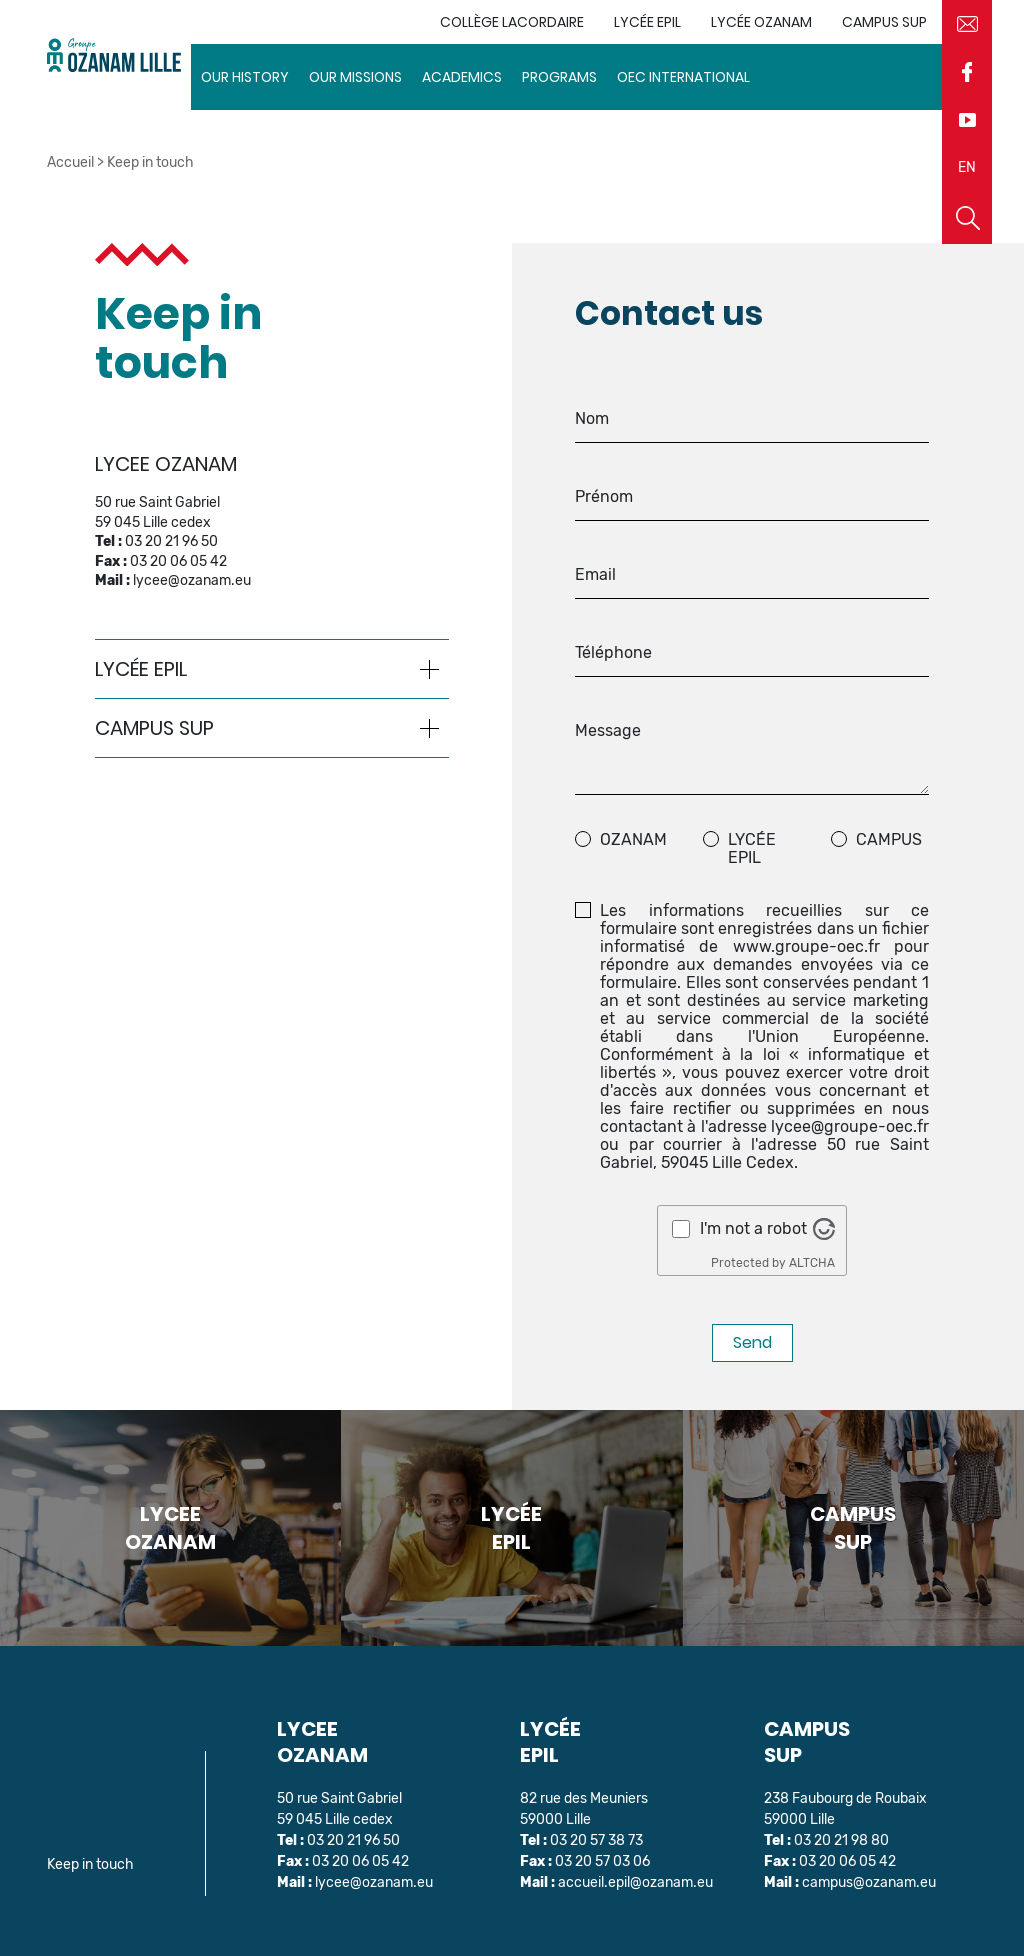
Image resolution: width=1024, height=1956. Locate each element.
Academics (462, 77)
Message (608, 731)
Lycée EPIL (647, 22)
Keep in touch (90, 1864)
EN (967, 167)
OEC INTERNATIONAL (683, 77)
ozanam (633, 840)
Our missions (355, 77)
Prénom (604, 497)
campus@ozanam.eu (869, 1882)
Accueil (70, 162)
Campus (889, 840)
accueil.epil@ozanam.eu (635, 1882)
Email (595, 575)
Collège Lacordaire (512, 22)
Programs (559, 77)
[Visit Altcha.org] (824, 1228)
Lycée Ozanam (761, 22)
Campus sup (884, 22)
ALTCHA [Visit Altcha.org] (812, 1263)
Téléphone (613, 653)
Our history (245, 77)
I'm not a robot (753, 1229)
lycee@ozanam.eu (192, 580)
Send (752, 1342)
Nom (592, 419)
